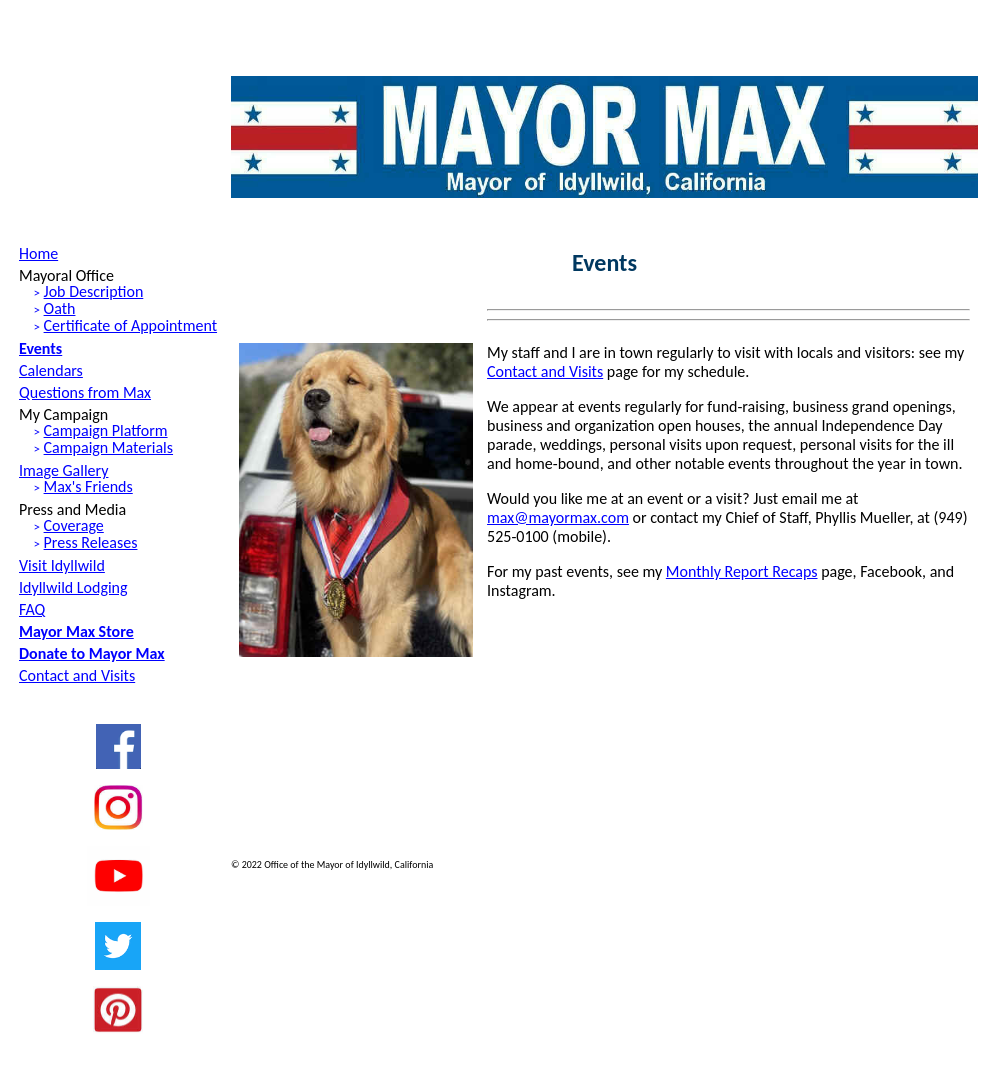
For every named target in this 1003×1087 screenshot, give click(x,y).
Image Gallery (63, 470)
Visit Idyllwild (62, 565)
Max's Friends (88, 486)
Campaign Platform (106, 430)
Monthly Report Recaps (742, 571)
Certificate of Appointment (130, 325)
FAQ (32, 609)
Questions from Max (85, 392)
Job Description (94, 291)
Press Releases (91, 542)
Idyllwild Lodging (73, 587)
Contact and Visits (77, 675)
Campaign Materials (108, 447)
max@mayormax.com (558, 517)
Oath (60, 308)
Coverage (74, 525)
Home (38, 253)
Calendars (51, 370)
